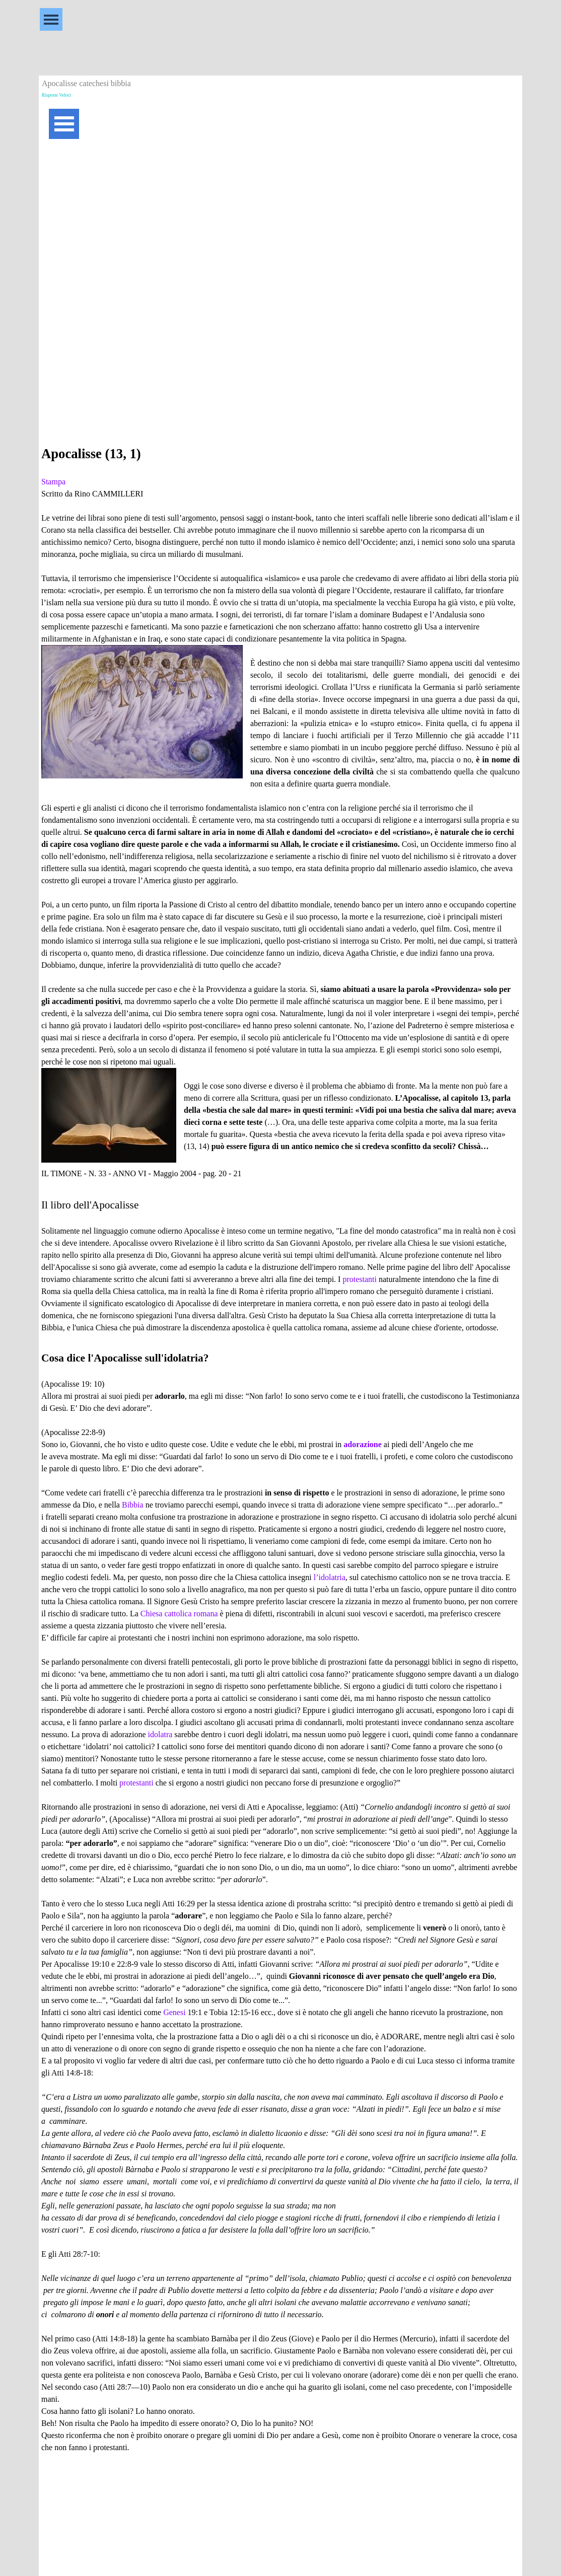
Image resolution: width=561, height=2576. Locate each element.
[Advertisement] (280, 222)
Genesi (174, 2012)
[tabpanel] (280, 1461)
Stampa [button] (53, 481)
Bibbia (133, 1504)
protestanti (359, 1279)
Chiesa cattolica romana (179, 1613)
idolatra (160, 1734)
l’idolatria (329, 1577)
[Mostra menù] (51, 19)
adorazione (362, 1444)
